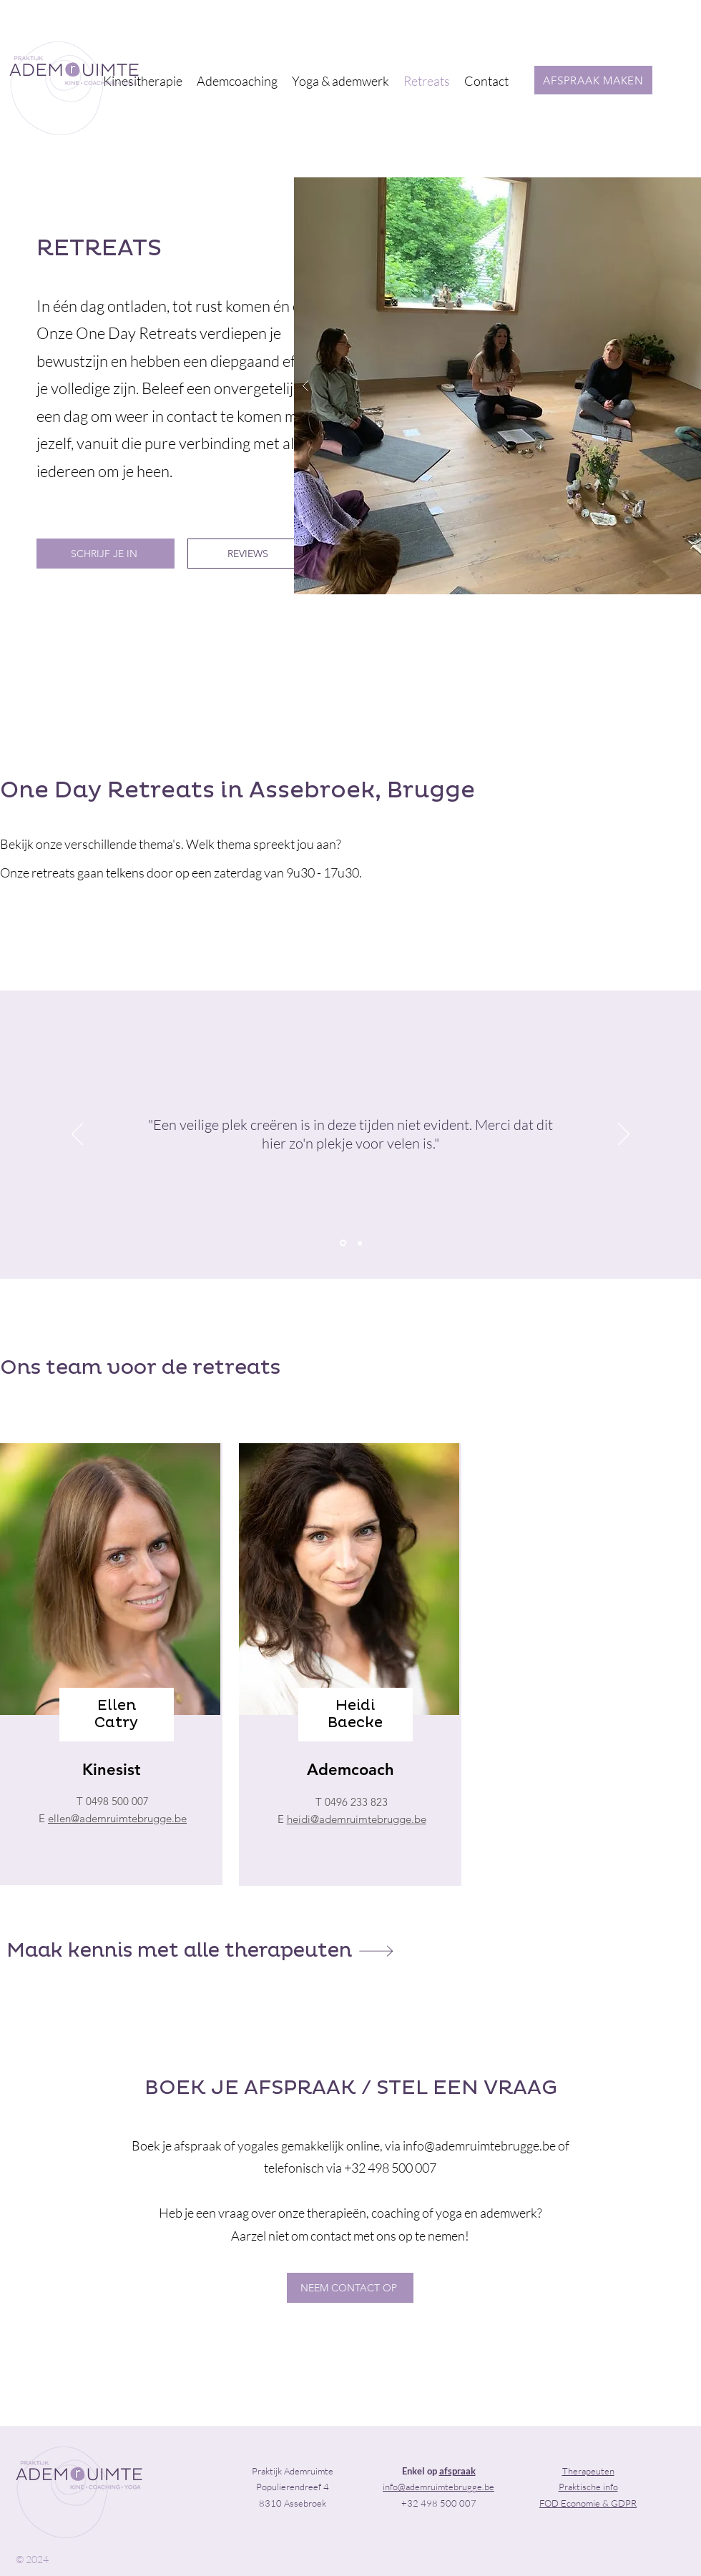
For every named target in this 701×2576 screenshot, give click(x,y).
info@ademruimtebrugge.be (479, 2145)
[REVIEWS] (248, 554)
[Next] (623, 1135)
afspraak (457, 2471)
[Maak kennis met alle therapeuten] (200, 1951)
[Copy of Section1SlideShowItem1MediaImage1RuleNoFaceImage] (360, 1243)
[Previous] (77, 1135)
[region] (111, 1664)
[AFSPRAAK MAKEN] (593, 80)
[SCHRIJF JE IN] (105, 554)
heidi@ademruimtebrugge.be (356, 1819)
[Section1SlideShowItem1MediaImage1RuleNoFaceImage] (343, 1243)
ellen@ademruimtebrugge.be (117, 1818)
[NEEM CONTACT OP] (350, 2288)
